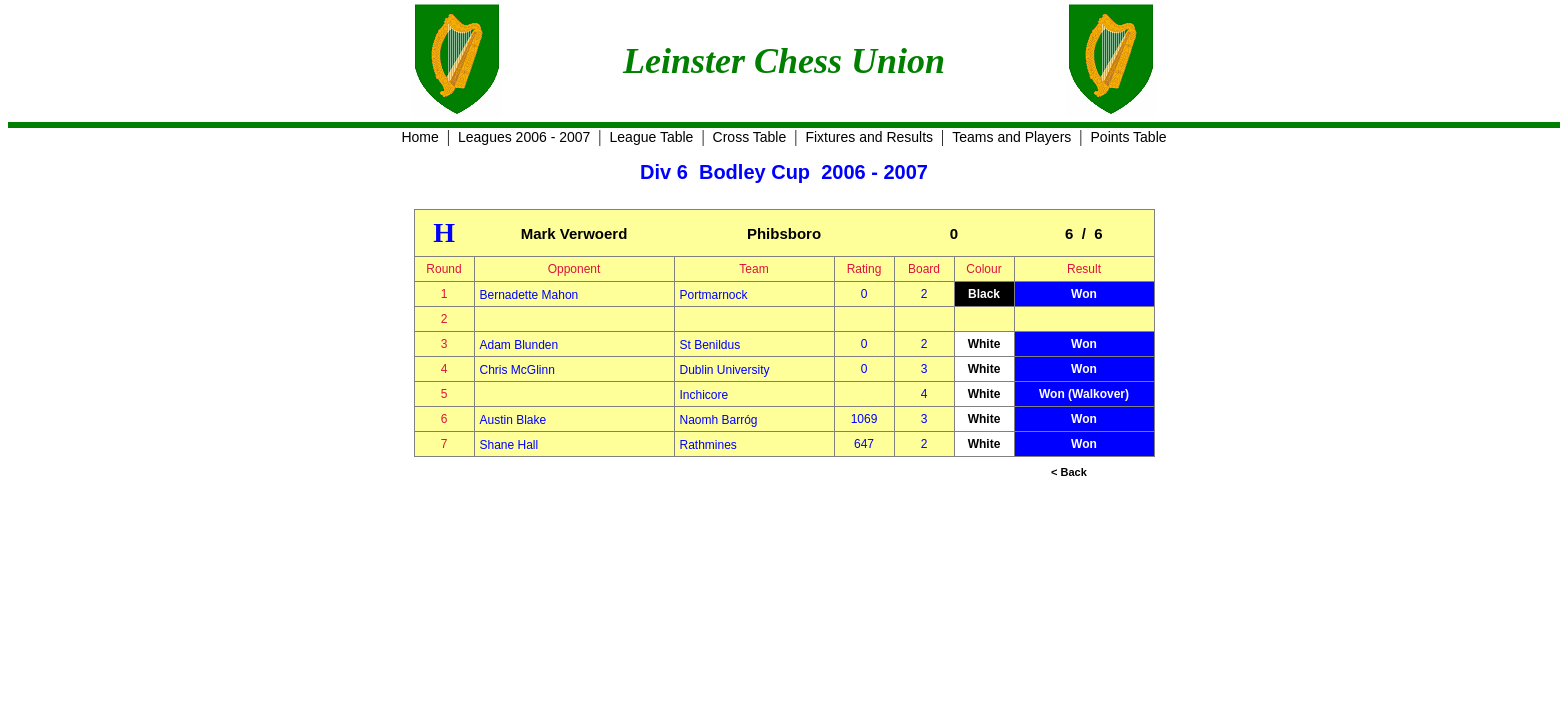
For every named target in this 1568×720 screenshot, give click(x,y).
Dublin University (725, 370)
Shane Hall (509, 445)
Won (1084, 294)
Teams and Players (1011, 137)
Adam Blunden (519, 345)
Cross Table (750, 137)
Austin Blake (513, 420)
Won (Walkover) (1084, 394)
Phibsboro (784, 233)
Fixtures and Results (869, 137)
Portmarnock (714, 295)
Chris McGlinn (517, 370)
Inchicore (704, 395)
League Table (652, 137)
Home (419, 137)
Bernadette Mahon (529, 295)
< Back (1069, 472)
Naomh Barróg (719, 420)
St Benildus (710, 345)
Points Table (1129, 137)
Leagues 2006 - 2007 (524, 137)
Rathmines (708, 445)
